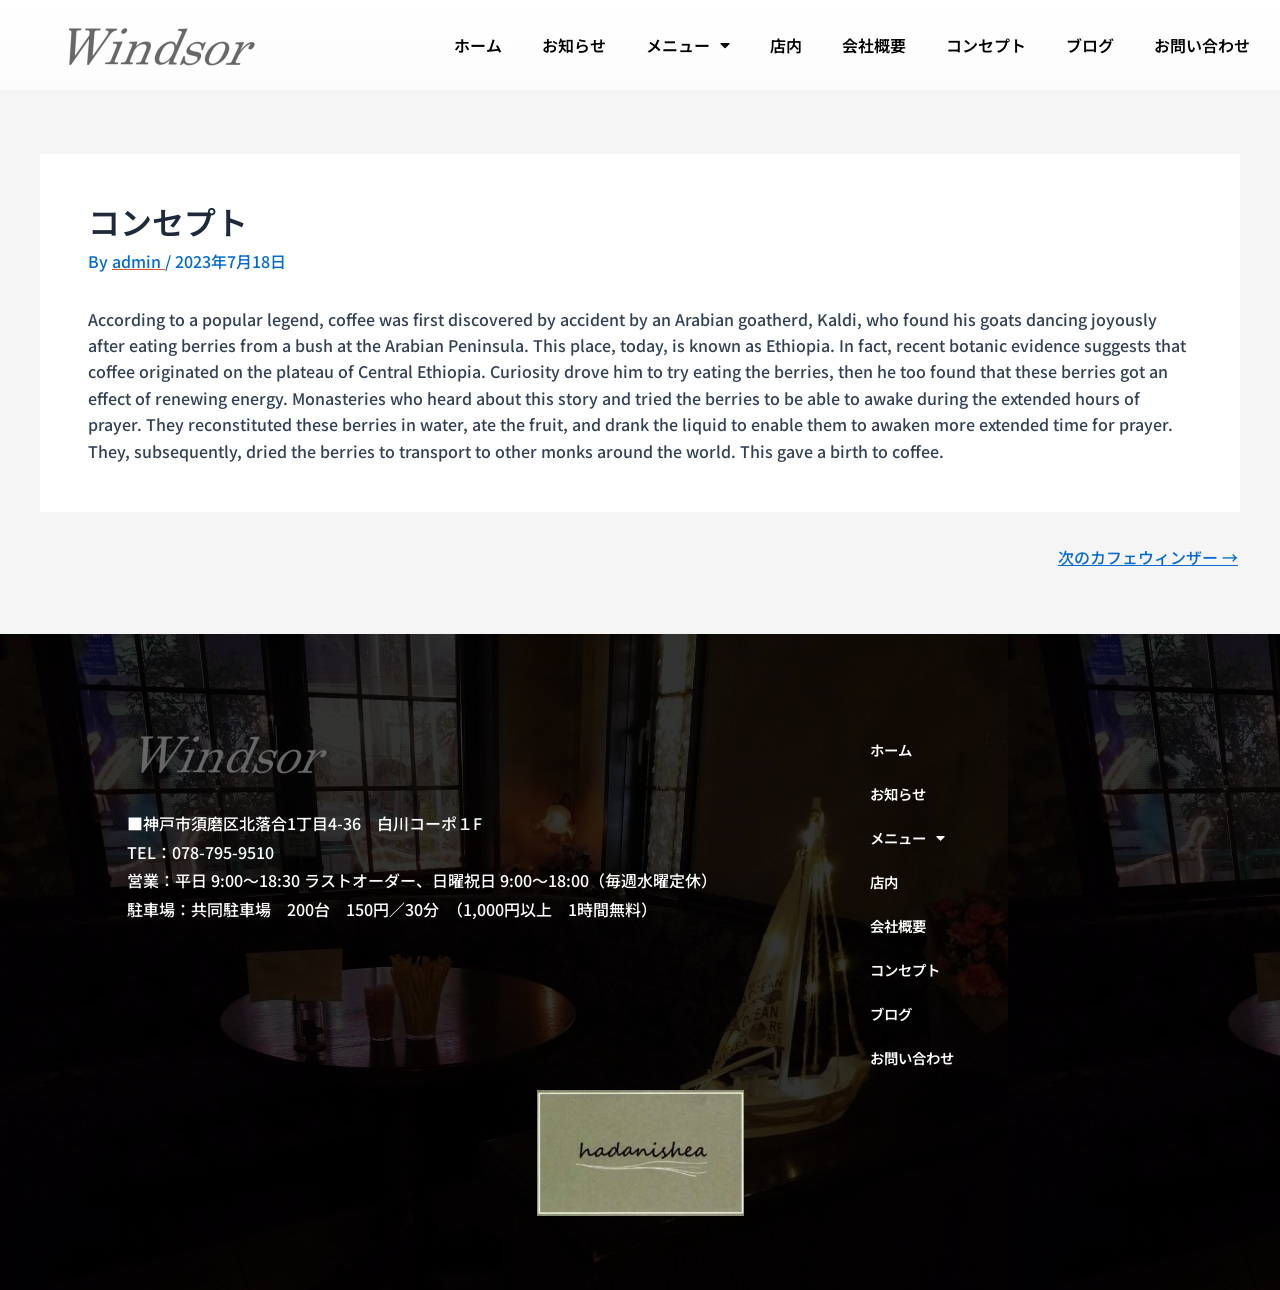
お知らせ (574, 45)
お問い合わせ (1202, 45)
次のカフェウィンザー (1148, 557)
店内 (786, 45)
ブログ (1090, 45)
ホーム (478, 45)
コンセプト (986, 45)
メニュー (688, 45)
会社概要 (874, 45)
